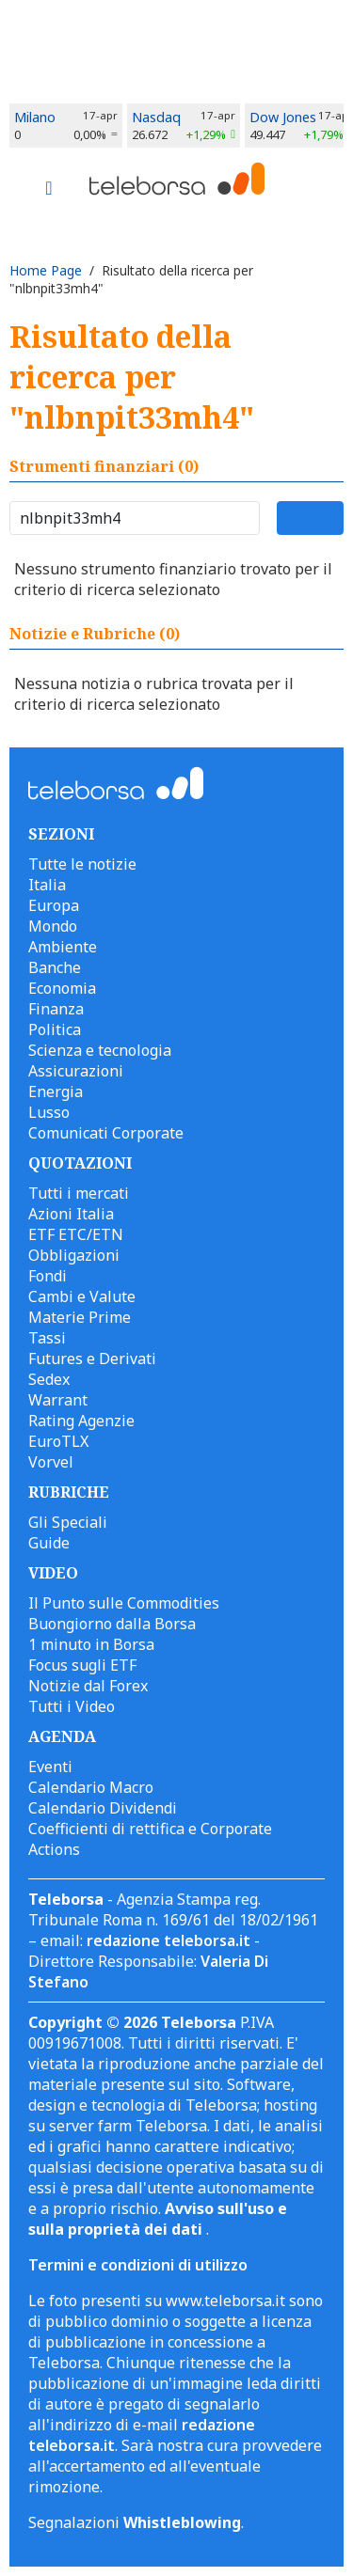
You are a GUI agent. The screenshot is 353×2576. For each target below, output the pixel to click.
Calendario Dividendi (102, 1808)
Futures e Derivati (92, 1358)
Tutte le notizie (82, 864)
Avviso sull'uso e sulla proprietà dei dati (157, 2218)
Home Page (45, 270)
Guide (49, 1542)
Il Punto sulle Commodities (123, 1603)
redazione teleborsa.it (168, 1940)
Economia (62, 988)
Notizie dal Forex (88, 1685)
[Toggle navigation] (49, 190)
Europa (53, 905)
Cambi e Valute (82, 1296)
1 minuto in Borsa (91, 1644)
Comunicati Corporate (106, 1133)
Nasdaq (156, 117)
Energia (55, 1091)
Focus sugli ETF (82, 1665)
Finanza (56, 1008)
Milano (35, 117)
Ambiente (62, 946)
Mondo (52, 926)
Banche (54, 967)
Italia (47, 884)
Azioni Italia (71, 1213)
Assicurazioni (75, 1070)
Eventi (50, 1766)
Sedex (49, 1379)
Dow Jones (282, 117)
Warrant (58, 1400)
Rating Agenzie (81, 1420)
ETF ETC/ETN (75, 1234)
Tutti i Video (71, 1706)
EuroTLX (58, 1441)
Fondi (47, 1275)
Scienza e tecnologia (99, 1050)
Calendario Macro (90, 1787)
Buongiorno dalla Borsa (112, 1623)
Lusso (49, 1112)
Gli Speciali (67, 1522)
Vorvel (50, 1462)
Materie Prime (79, 1317)
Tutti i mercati (78, 1193)
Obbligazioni (74, 1255)
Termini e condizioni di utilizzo (138, 2264)
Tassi (47, 1337)
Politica (54, 1029)
